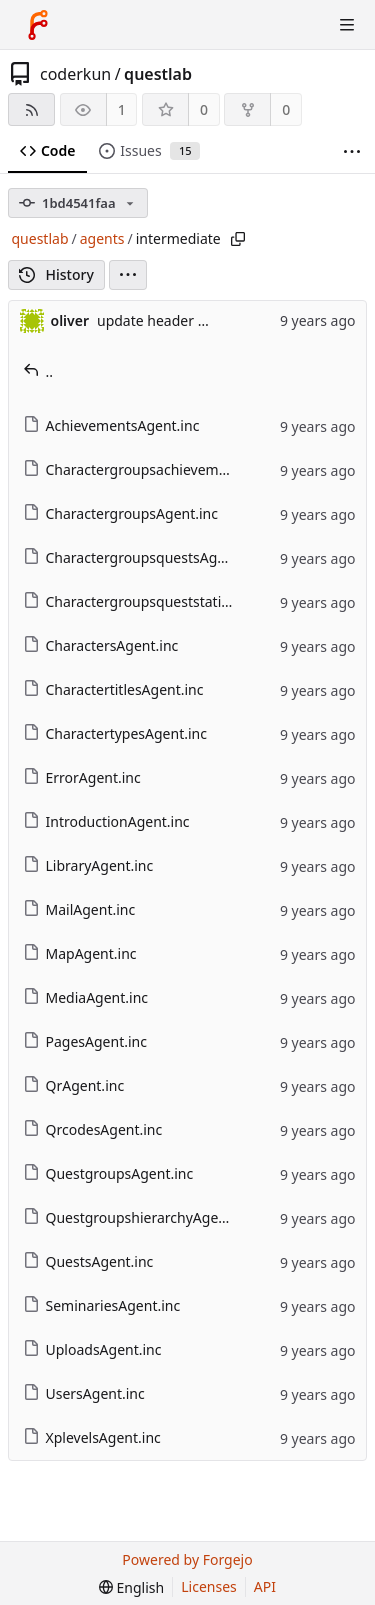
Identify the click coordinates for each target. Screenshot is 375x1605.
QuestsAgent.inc (88, 1261)
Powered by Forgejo (187, 1559)
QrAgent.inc (74, 1085)
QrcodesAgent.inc (93, 1129)
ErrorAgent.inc (82, 777)
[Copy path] (238, 239)
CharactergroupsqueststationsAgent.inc (165, 601)
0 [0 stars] (204, 109)
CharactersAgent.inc (101, 645)
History (56, 274)
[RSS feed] (31, 109)
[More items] (352, 151)
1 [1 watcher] (122, 109)
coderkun (75, 74)
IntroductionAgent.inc (106, 821)
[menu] (128, 275)
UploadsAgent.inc (92, 1349)
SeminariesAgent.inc (102, 1305)
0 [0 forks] (286, 109)
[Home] (38, 25)
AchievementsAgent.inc (111, 425)
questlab (158, 74)
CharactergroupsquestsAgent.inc (142, 557)
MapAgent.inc (80, 953)
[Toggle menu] (347, 25)
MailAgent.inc (79, 909)
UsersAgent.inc (84, 1393)
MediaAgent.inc (86, 997)
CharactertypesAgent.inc (115, 733)
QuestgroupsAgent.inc (108, 1173)
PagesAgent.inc (85, 1041)
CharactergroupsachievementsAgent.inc (166, 469)
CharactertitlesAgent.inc (113, 689)
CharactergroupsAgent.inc (120, 513)
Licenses (209, 1586)
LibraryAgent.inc (88, 865)
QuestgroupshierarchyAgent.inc (139, 1217)
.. (38, 371)
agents (102, 238)
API (265, 1586)
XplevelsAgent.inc (92, 1437)
